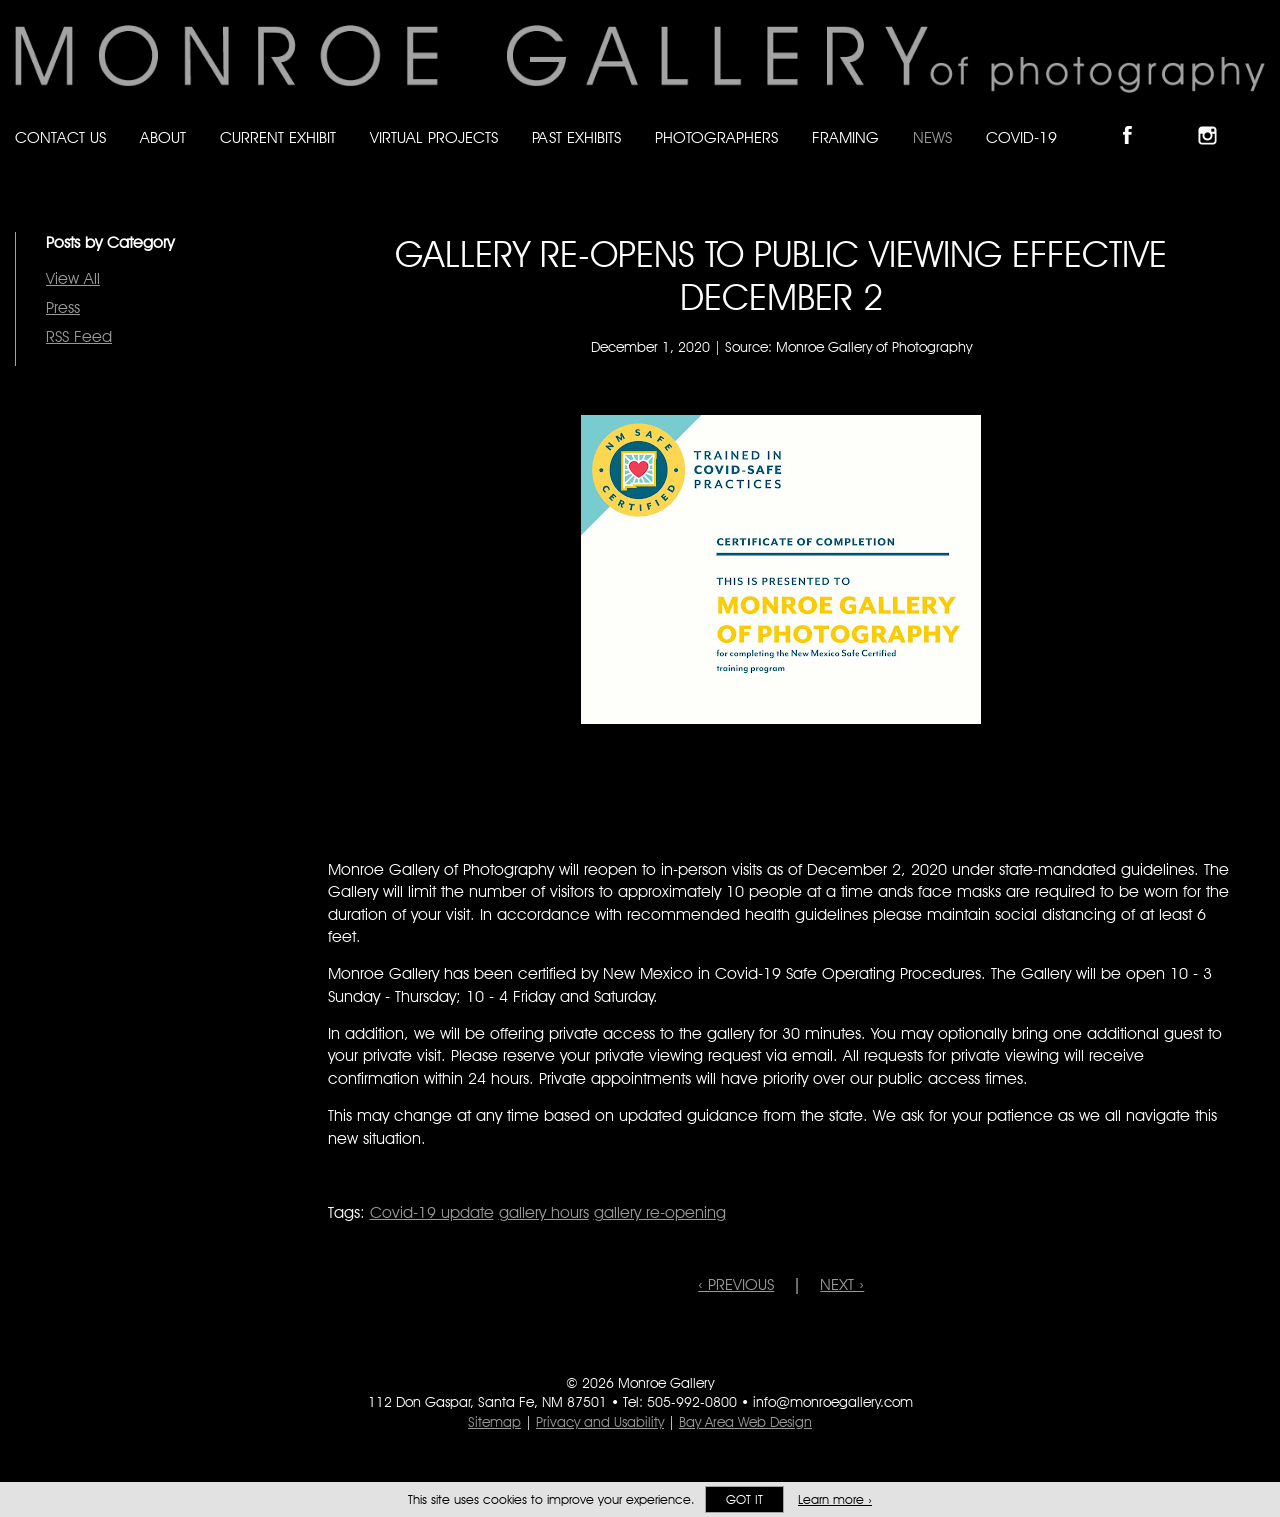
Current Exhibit (278, 137)
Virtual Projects (434, 137)
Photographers (716, 137)
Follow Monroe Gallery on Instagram (1216, 118)
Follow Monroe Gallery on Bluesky (1177, 118)
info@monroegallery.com (833, 1402)
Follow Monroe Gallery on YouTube (1256, 118)
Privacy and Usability (600, 1422)
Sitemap (494, 1422)
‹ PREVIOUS (736, 1284)
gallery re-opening (660, 1212)
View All (73, 278)
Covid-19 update (432, 1212)
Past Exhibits (576, 137)
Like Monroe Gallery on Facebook (1136, 118)
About (163, 137)
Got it (744, 1499)
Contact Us (60, 137)
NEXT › (842, 1284)
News (932, 137)
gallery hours (544, 1212)
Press (63, 307)
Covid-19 (1021, 137)
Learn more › (835, 1499)
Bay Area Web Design (745, 1422)
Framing (845, 137)
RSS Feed (79, 336)
